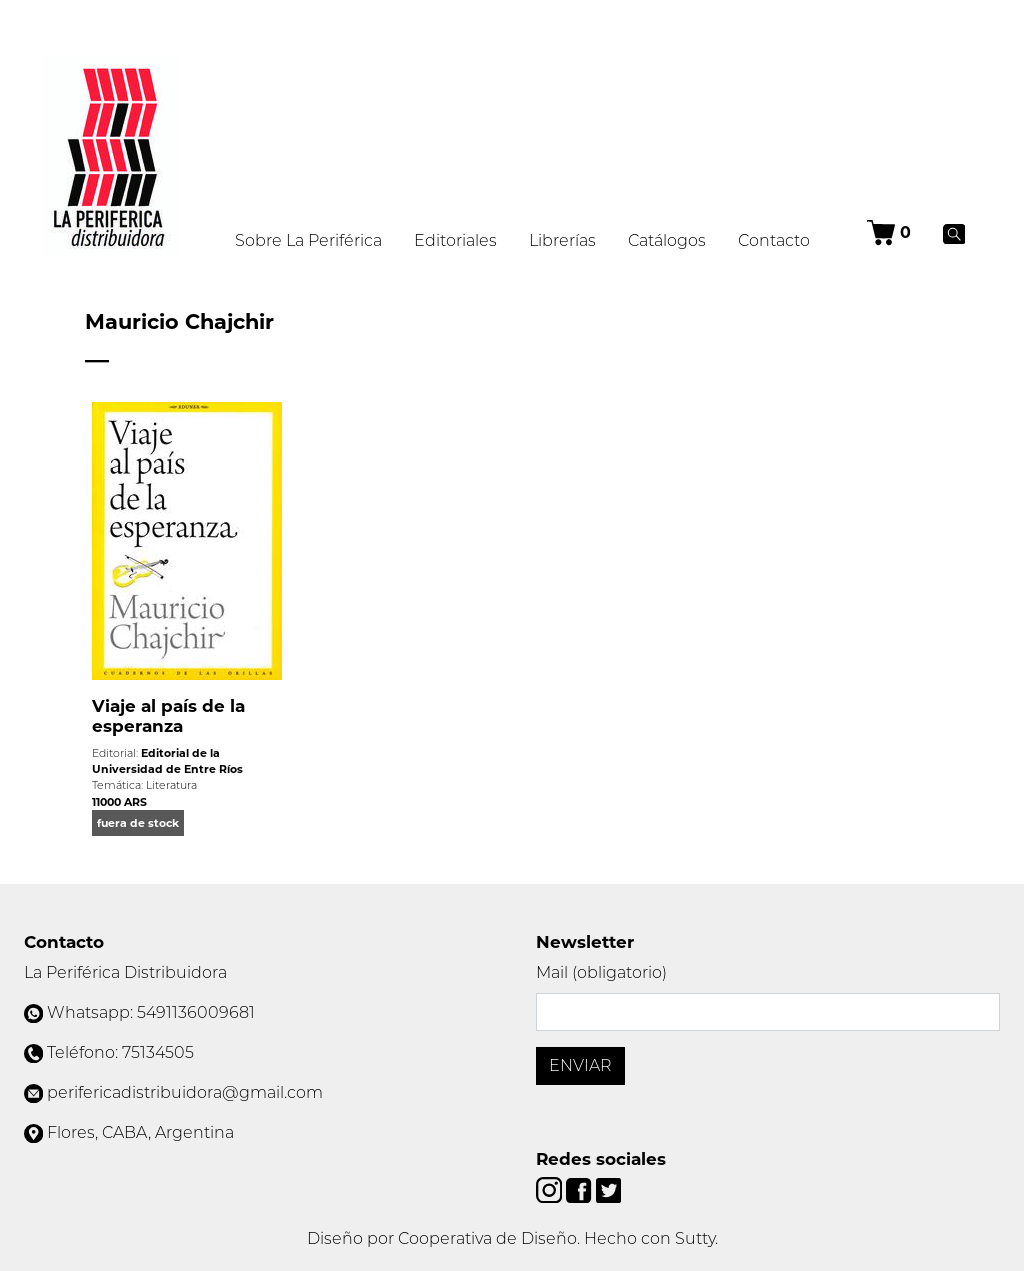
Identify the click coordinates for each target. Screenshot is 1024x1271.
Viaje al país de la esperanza (168, 716)
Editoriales (455, 240)
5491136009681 (196, 1012)
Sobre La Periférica (308, 240)
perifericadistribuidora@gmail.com (185, 1092)
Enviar (580, 1065)
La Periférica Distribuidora (125, 972)
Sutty (695, 1238)
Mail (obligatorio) (601, 972)
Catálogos (667, 240)
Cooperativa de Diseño (487, 1238)
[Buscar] (954, 233)
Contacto (774, 240)
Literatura (171, 785)
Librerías (562, 240)
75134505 (158, 1052)
